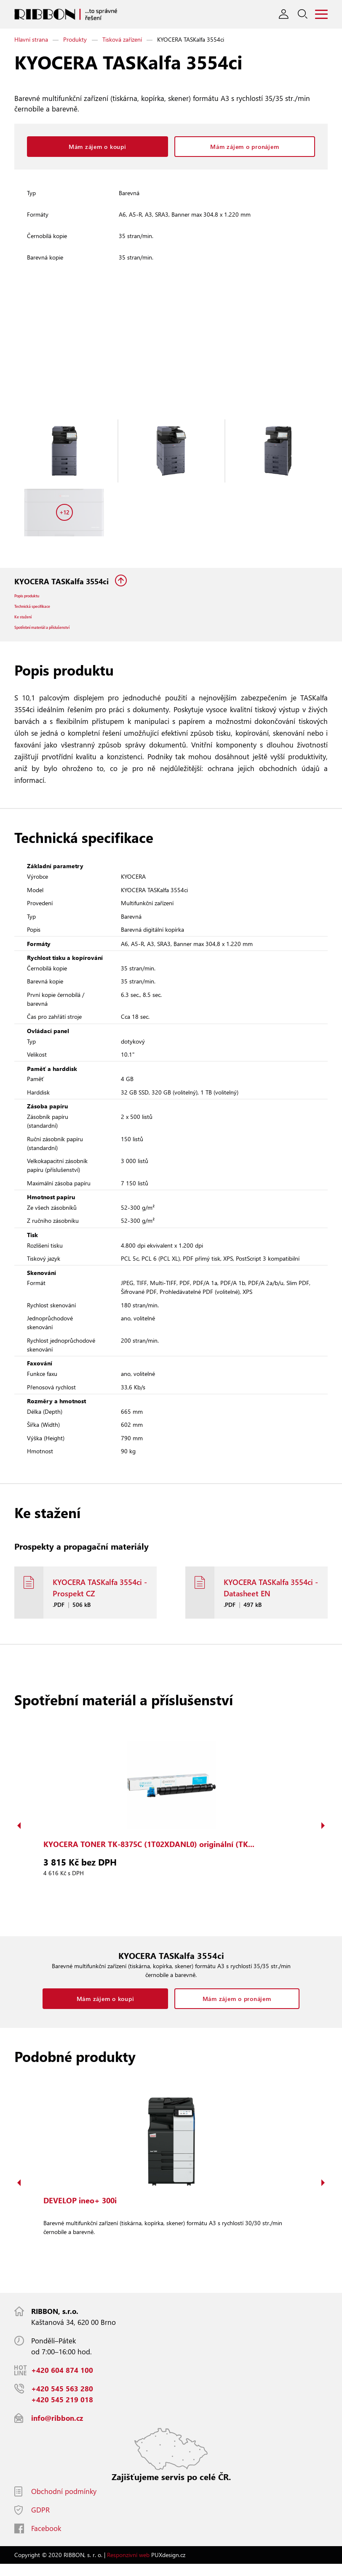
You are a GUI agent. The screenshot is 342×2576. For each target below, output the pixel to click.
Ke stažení (27, 624)
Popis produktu (34, 598)
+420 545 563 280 (62, 2401)
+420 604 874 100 (62, 2382)
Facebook (46, 2540)
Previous (19, 1837)
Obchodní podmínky (63, 2503)
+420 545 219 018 (62, 2412)
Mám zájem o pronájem (244, 147)
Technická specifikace (42, 611)
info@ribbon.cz (57, 2430)
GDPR (40, 2522)
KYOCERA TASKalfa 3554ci (62, 581)
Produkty (75, 39)
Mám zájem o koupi (97, 147)
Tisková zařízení (122, 39)
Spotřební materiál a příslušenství (58, 638)
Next (323, 1837)
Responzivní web (128, 2567)
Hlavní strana (31, 39)
